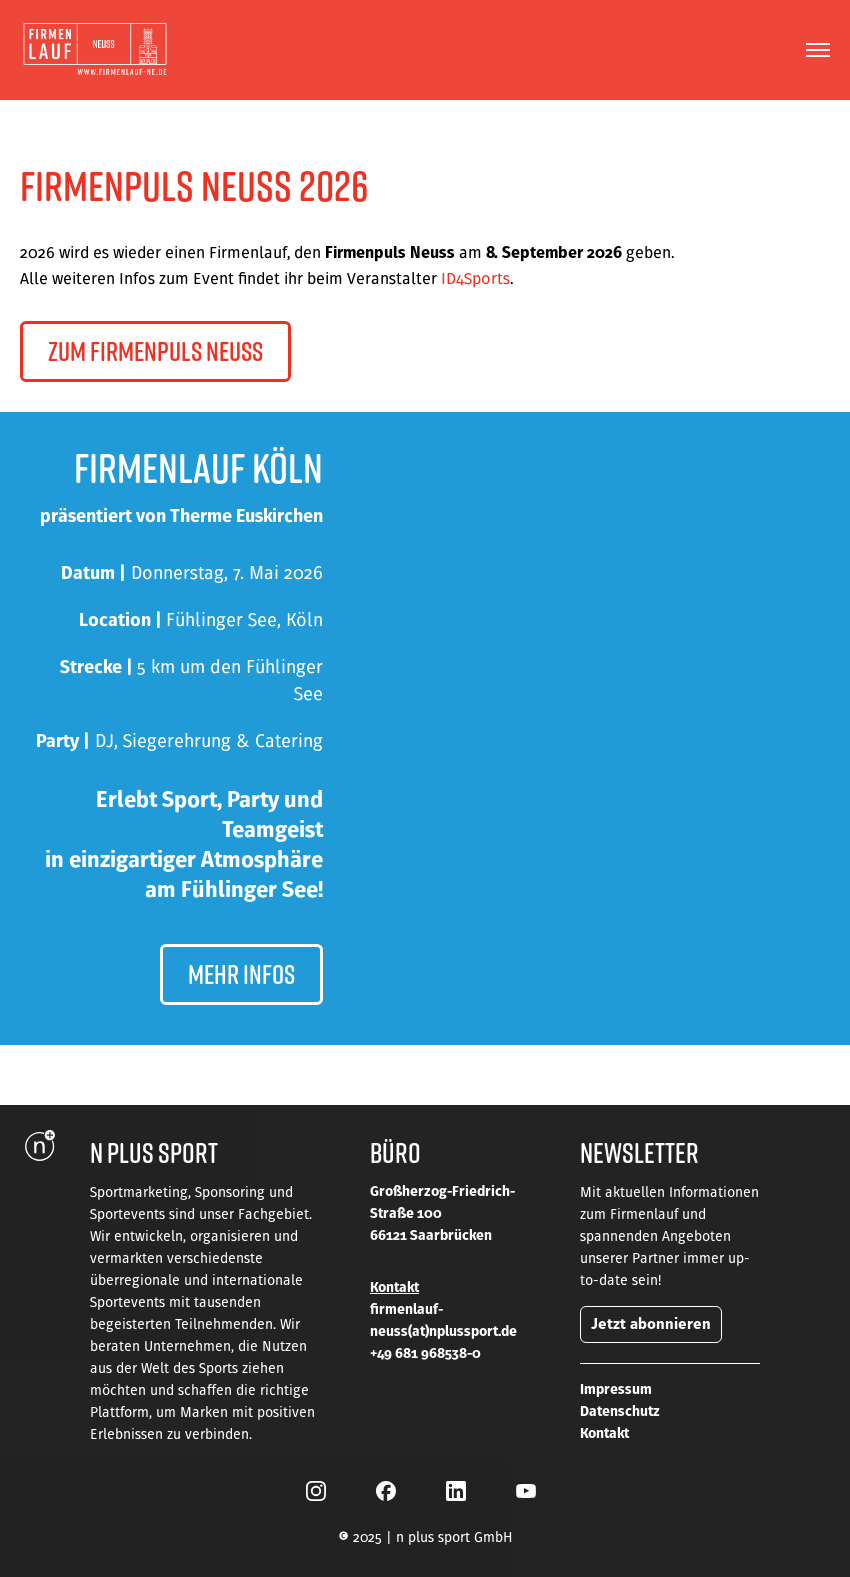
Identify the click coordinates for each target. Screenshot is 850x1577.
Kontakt (604, 1433)
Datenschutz (620, 1411)
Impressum (616, 1389)
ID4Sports (475, 278)
